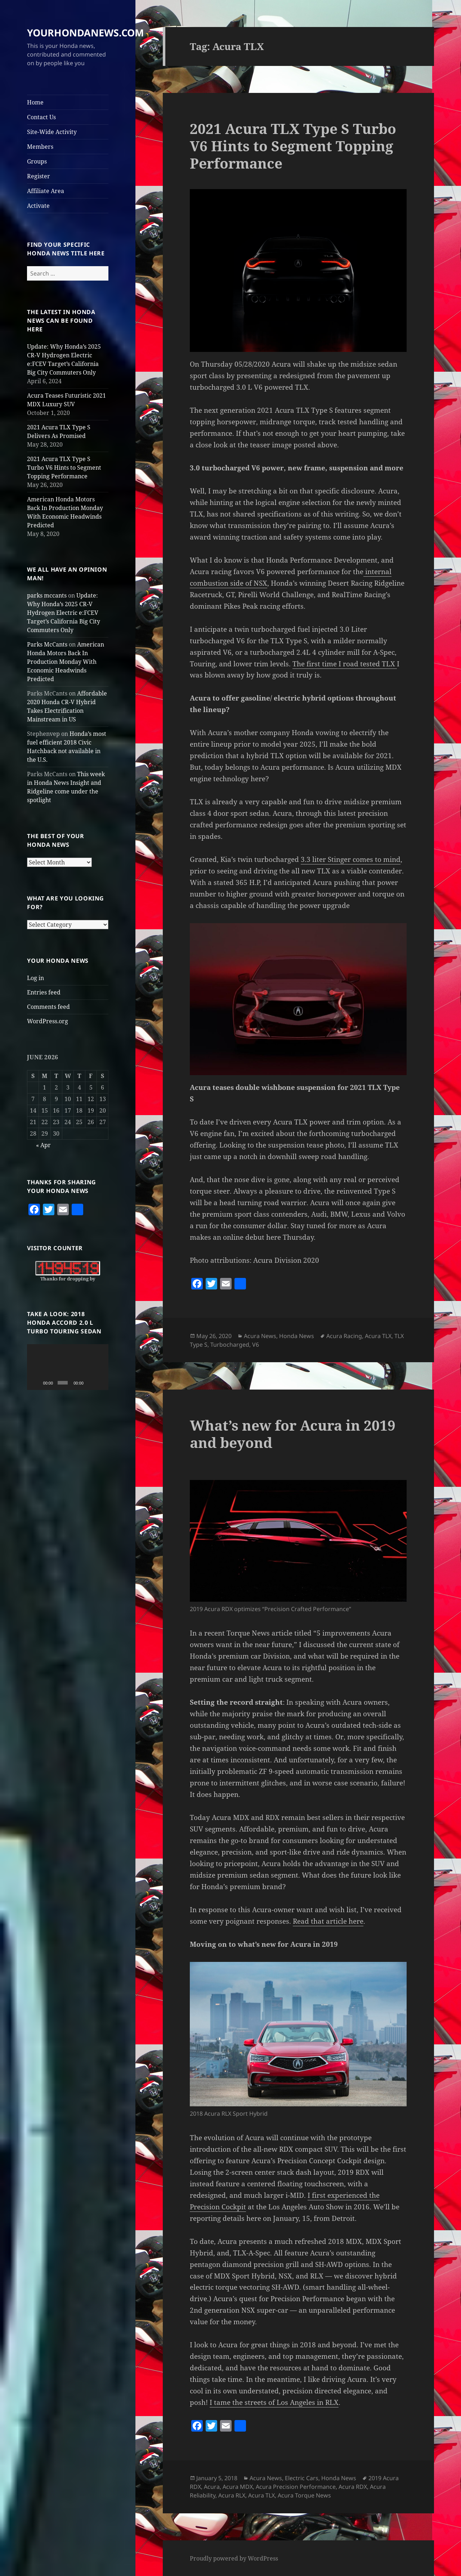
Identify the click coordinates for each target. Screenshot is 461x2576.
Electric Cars (301, 2478)
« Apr (43, 1145)
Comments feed (48, 1007)
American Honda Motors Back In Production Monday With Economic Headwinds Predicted (65, 661)
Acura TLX (378, 1336)
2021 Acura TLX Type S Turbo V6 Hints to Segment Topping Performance (64, 467)
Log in (35, 978)
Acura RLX (231, 2495)
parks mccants (47, 595)
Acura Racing (344, 1336)
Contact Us (41, 117)
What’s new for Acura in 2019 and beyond (292, 1434)
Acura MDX (238, 2487)
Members (40, 147)
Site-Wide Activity (52, 132)
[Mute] (90, 1382)
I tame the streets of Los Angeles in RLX (274, 2402)
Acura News (260, 1336)
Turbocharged (229, 1345)
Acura (212, 2487)
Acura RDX (353, 2487)
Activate (38, 206)
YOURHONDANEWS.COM (85, 32)
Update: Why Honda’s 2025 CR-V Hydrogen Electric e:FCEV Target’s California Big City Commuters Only (63, 612)
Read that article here (328, 1921)
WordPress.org (47, 1021)
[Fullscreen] (100, 1382)
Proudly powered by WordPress (234, 2558)
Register (38, 176)
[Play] (36, 1382)
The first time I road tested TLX (344, 663)
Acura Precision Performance (296, 2487)
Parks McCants (47, 644)
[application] (67, 1367)
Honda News (296, 1336)
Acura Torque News (304, 2495)
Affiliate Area (45, 191)
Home (35, 102)
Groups (37, 161)
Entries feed (44, 992)
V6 (255, 1345)
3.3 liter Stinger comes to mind (350, 859)
